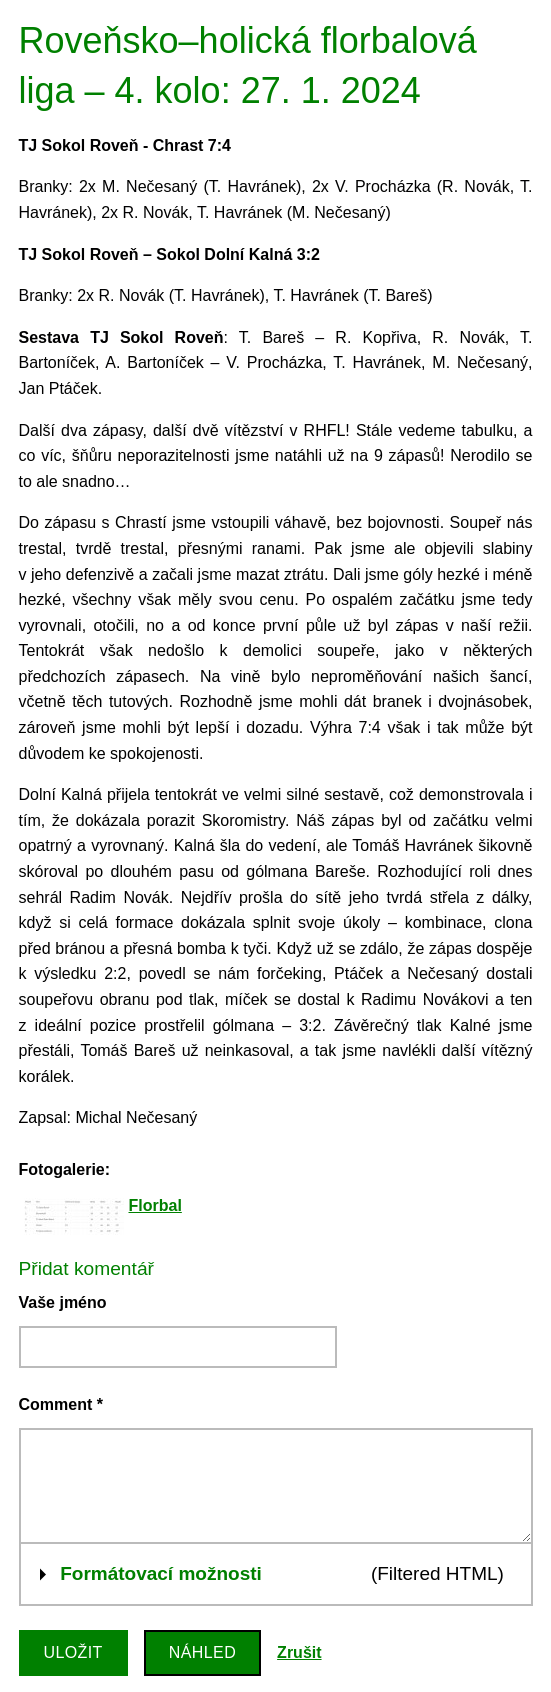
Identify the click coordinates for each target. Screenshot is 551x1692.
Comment (61, 1404)
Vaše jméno (63, 1302)
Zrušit (299, 1652)
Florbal (155, 1205)
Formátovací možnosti (161, 1571)
